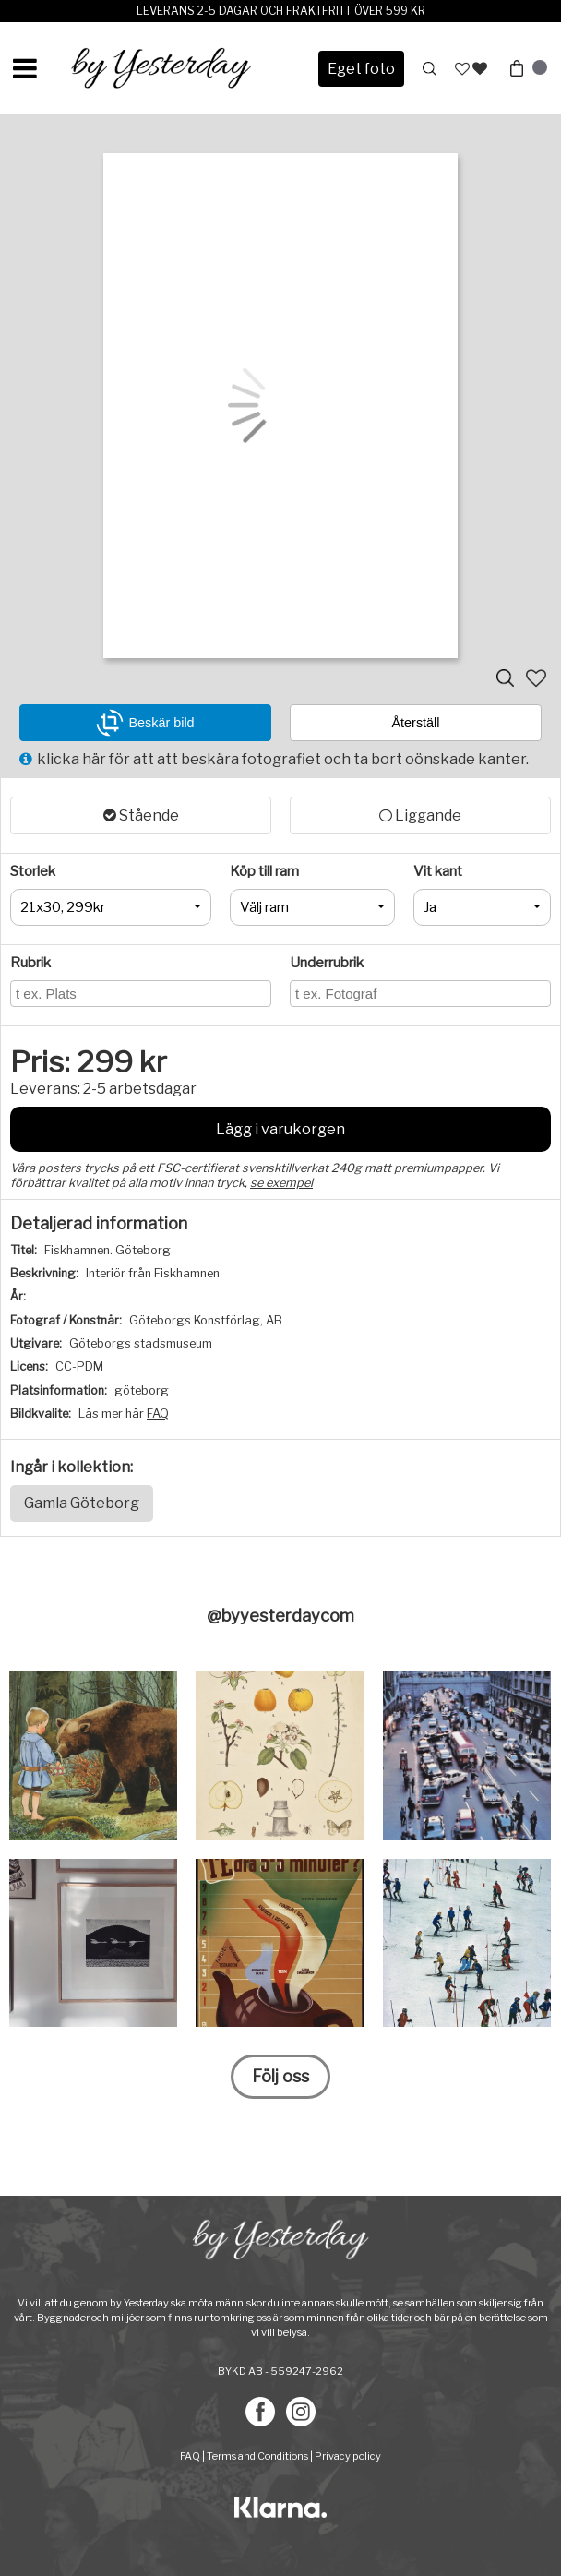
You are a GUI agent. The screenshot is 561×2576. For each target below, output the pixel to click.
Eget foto (361, 69)
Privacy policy (348, 2456)
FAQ (158, 1413)
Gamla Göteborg (81, 1503)
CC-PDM (79, 1366)
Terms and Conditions (257, 2456)
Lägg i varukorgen (280, 1129)
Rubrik (30, 962)
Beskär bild (145, 723)
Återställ (416, 722)
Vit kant (437, 871)
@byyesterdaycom (280, 1615)
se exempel (281, 1183)
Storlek (32, 871)
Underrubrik (327, 962)
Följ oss (280, 2076)
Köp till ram (264, 871)
